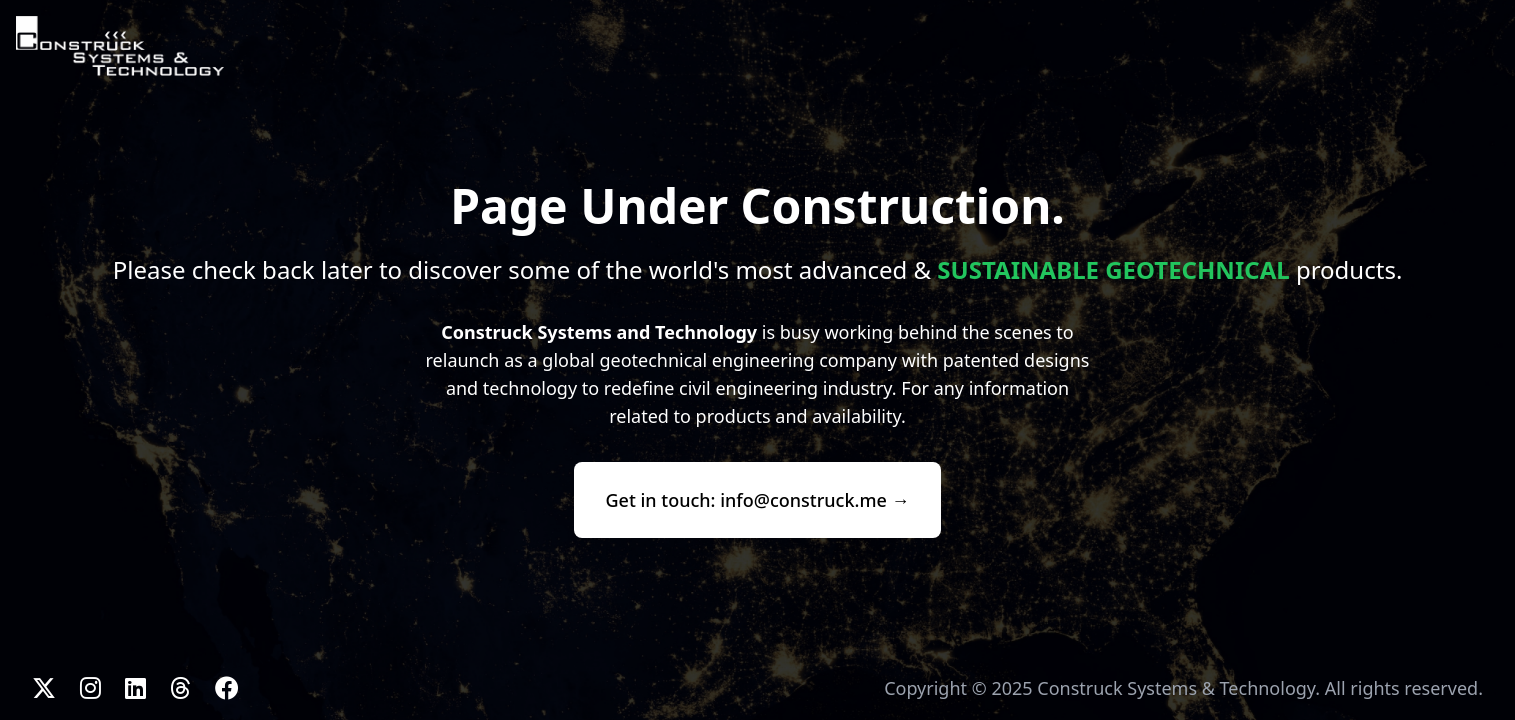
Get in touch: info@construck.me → (758, 500)
